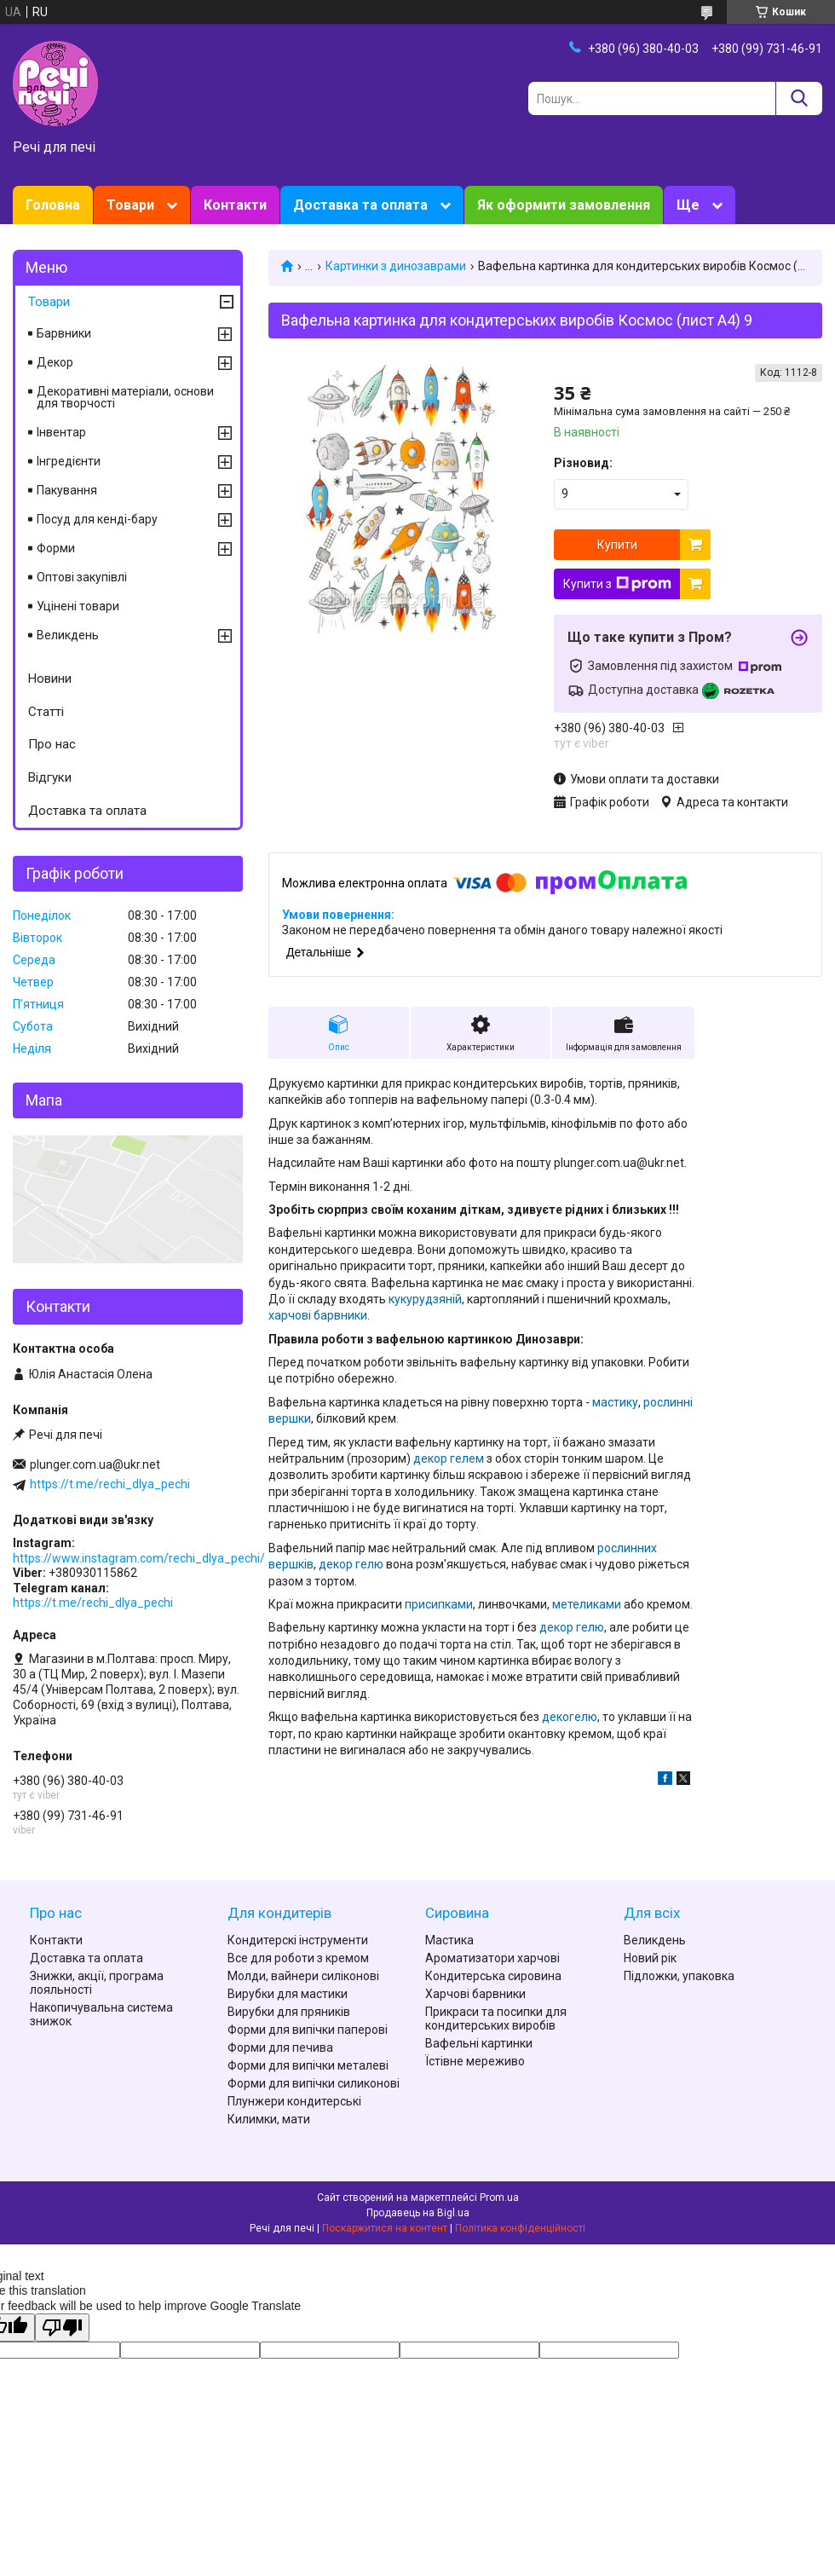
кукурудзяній (425, 1299)
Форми (56, 548)
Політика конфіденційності (520, 2228)
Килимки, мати (268, 2119)
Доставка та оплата (360, 205)
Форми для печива (280, 2047)
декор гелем (448, 1458)
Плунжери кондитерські (294, 2101)
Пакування (67, 490)
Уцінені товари (78, 606)
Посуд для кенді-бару (97, 519)
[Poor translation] (62, 2327)
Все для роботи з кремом (298, 1958)
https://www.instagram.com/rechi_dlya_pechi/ (139, 1558)
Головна (53, 205)
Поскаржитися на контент (384, 2228)
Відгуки (50, 777)
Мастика (449, 1940)
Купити (617, 545)
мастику (615, 1402)
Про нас (52, 744)
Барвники (64, 333)
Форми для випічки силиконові (313, 2083)
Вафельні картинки (479, 2043)
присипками (439, 1604)
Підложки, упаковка (679, 1976)
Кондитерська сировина (493, 1976)
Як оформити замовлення (563, 205)
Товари (130, 205)
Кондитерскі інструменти (297, 1940)
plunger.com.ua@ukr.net (95, 1464)
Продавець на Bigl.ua (417, 2213)
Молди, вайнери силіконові (303, 1976)
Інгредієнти (69, 461)
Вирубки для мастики (287, 1994)
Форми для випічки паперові (307, 2029)
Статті (46, 711)
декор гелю (351, 1564)
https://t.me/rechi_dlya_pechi (110, 1484)
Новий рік (650, 1958)
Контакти (235, 205)
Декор (55, 362)
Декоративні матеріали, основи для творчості (125, 397)
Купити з (617, 584)
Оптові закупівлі (82, 577)
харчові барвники (317, 1315)
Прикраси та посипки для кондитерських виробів (496, 2018)
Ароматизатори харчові (492, 1958)
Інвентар (61, 432)
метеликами (586, 1604)
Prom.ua (499, 2197)
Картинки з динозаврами (395, 266)
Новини (50, 678)
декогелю (569, 1717)
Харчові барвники (475, 1994)
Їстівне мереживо (475, 2061)
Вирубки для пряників (288, 2012)
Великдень (68, 635)
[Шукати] (798, 98)
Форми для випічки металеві (308, 2065)
